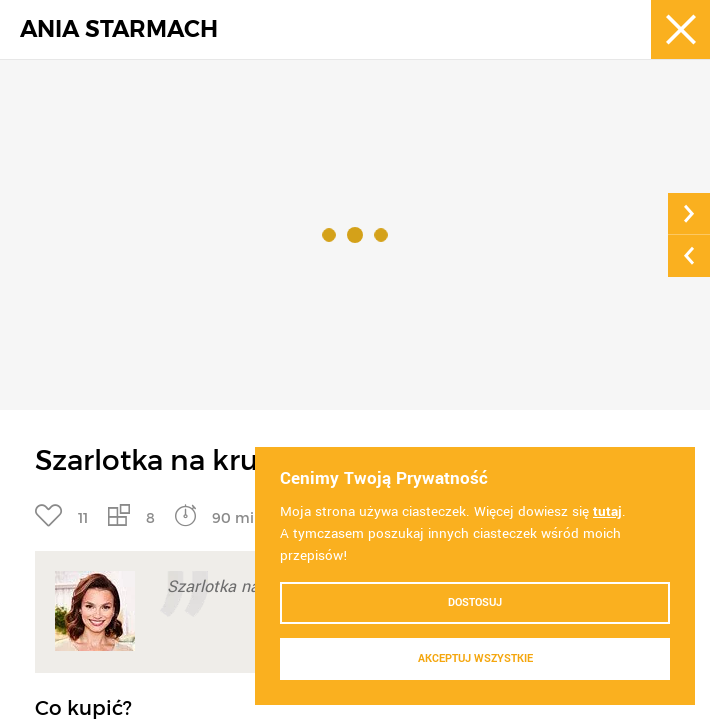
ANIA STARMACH (119, 29)
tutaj (607, 511)
